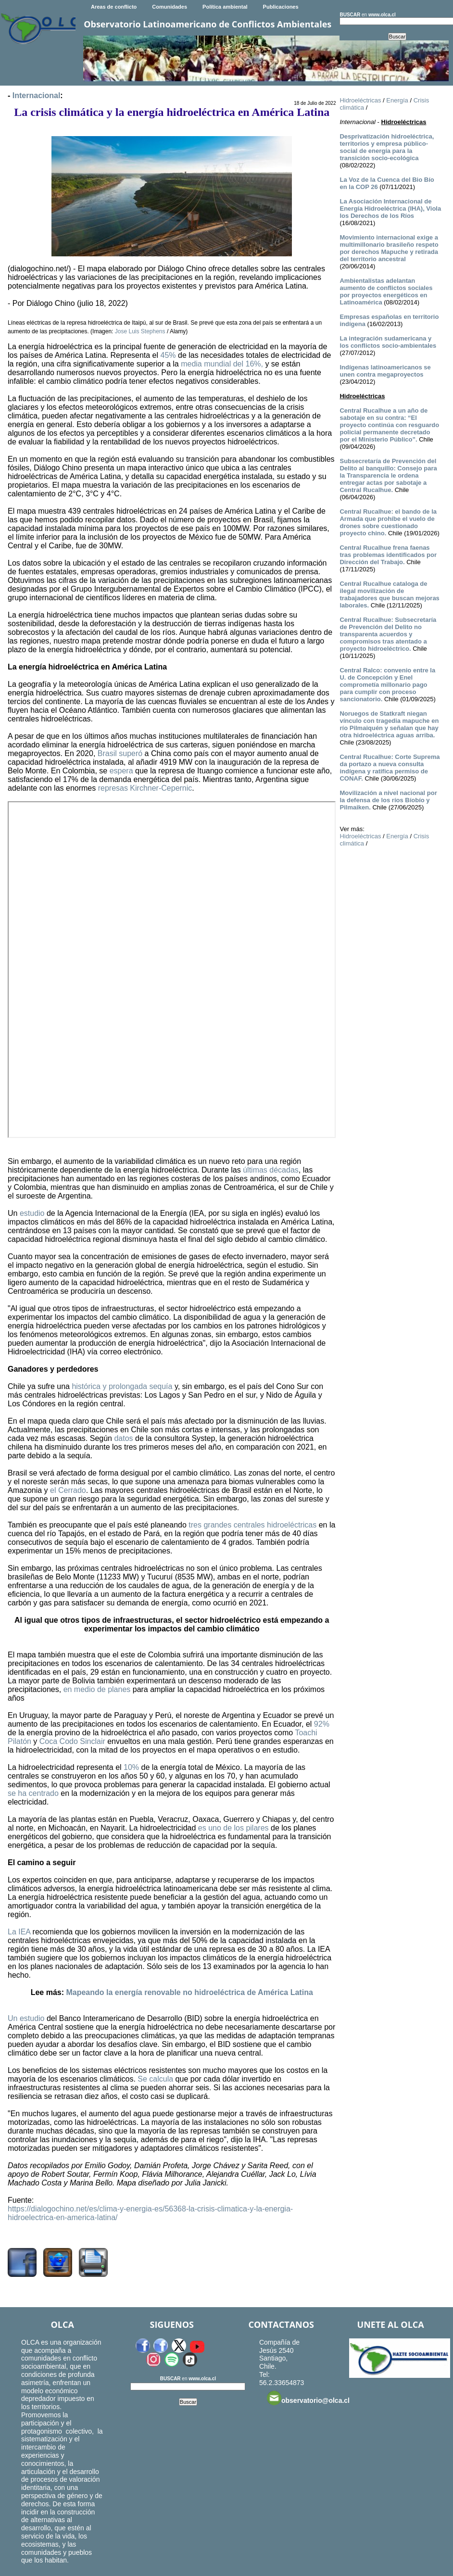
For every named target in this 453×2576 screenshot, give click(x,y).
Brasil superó (120, 753)
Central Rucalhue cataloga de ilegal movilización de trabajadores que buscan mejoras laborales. (389, 594)
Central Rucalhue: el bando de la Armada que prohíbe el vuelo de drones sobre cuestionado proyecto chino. (388, 522)
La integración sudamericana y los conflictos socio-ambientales (388, 342)
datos (123, 1438)
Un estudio (26, 2018)
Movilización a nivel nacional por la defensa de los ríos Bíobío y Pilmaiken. (388, 800)
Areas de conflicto (114, 7)
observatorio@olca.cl (308, 2398)
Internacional (37, 95)
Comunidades (169, 7)
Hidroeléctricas (360, 100)
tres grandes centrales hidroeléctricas (252, 1525)
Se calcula (155, 2079)
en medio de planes (97, 1689)
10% (131, 1767)
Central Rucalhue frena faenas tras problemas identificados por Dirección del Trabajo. (388, 555)
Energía (397, 100)
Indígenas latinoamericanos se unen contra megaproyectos (385, 371)
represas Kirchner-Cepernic (145, 788)
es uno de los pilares (233, 1828)
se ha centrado (33, 1793)
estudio (32, 1213)
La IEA (19, 1932)
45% (168, 355)
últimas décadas (271, 1170)
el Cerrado (68, 1490)
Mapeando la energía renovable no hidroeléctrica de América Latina (189, 1992)
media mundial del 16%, (222, 364)
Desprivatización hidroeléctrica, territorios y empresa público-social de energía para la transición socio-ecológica (387, 147)
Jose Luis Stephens (140, 331)
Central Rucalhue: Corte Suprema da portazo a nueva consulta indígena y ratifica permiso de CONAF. (390, 767)
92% (321, 1724)
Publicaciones (281, 7)
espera (121, 771)
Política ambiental (225, 7)
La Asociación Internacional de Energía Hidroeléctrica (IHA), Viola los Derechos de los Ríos (390, 208)
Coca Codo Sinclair (72, 1741)
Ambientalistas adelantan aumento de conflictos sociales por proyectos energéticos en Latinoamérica (386, 291)
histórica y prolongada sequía (122, 1386)
